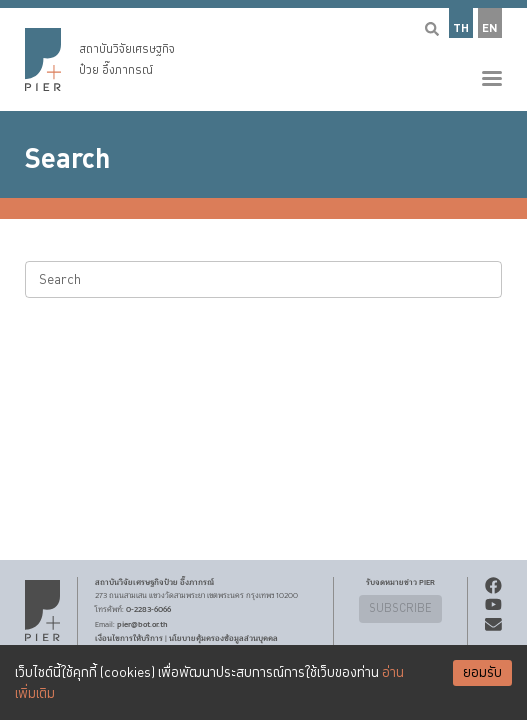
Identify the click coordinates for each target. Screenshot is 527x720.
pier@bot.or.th (142, 624)
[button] (263, 55)
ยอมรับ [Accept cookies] (482, 673)
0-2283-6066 (148, 609)
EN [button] (490, 28)
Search (67, 159)
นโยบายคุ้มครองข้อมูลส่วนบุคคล (223, 638)
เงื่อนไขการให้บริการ (129, 638)
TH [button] (461, 28)
